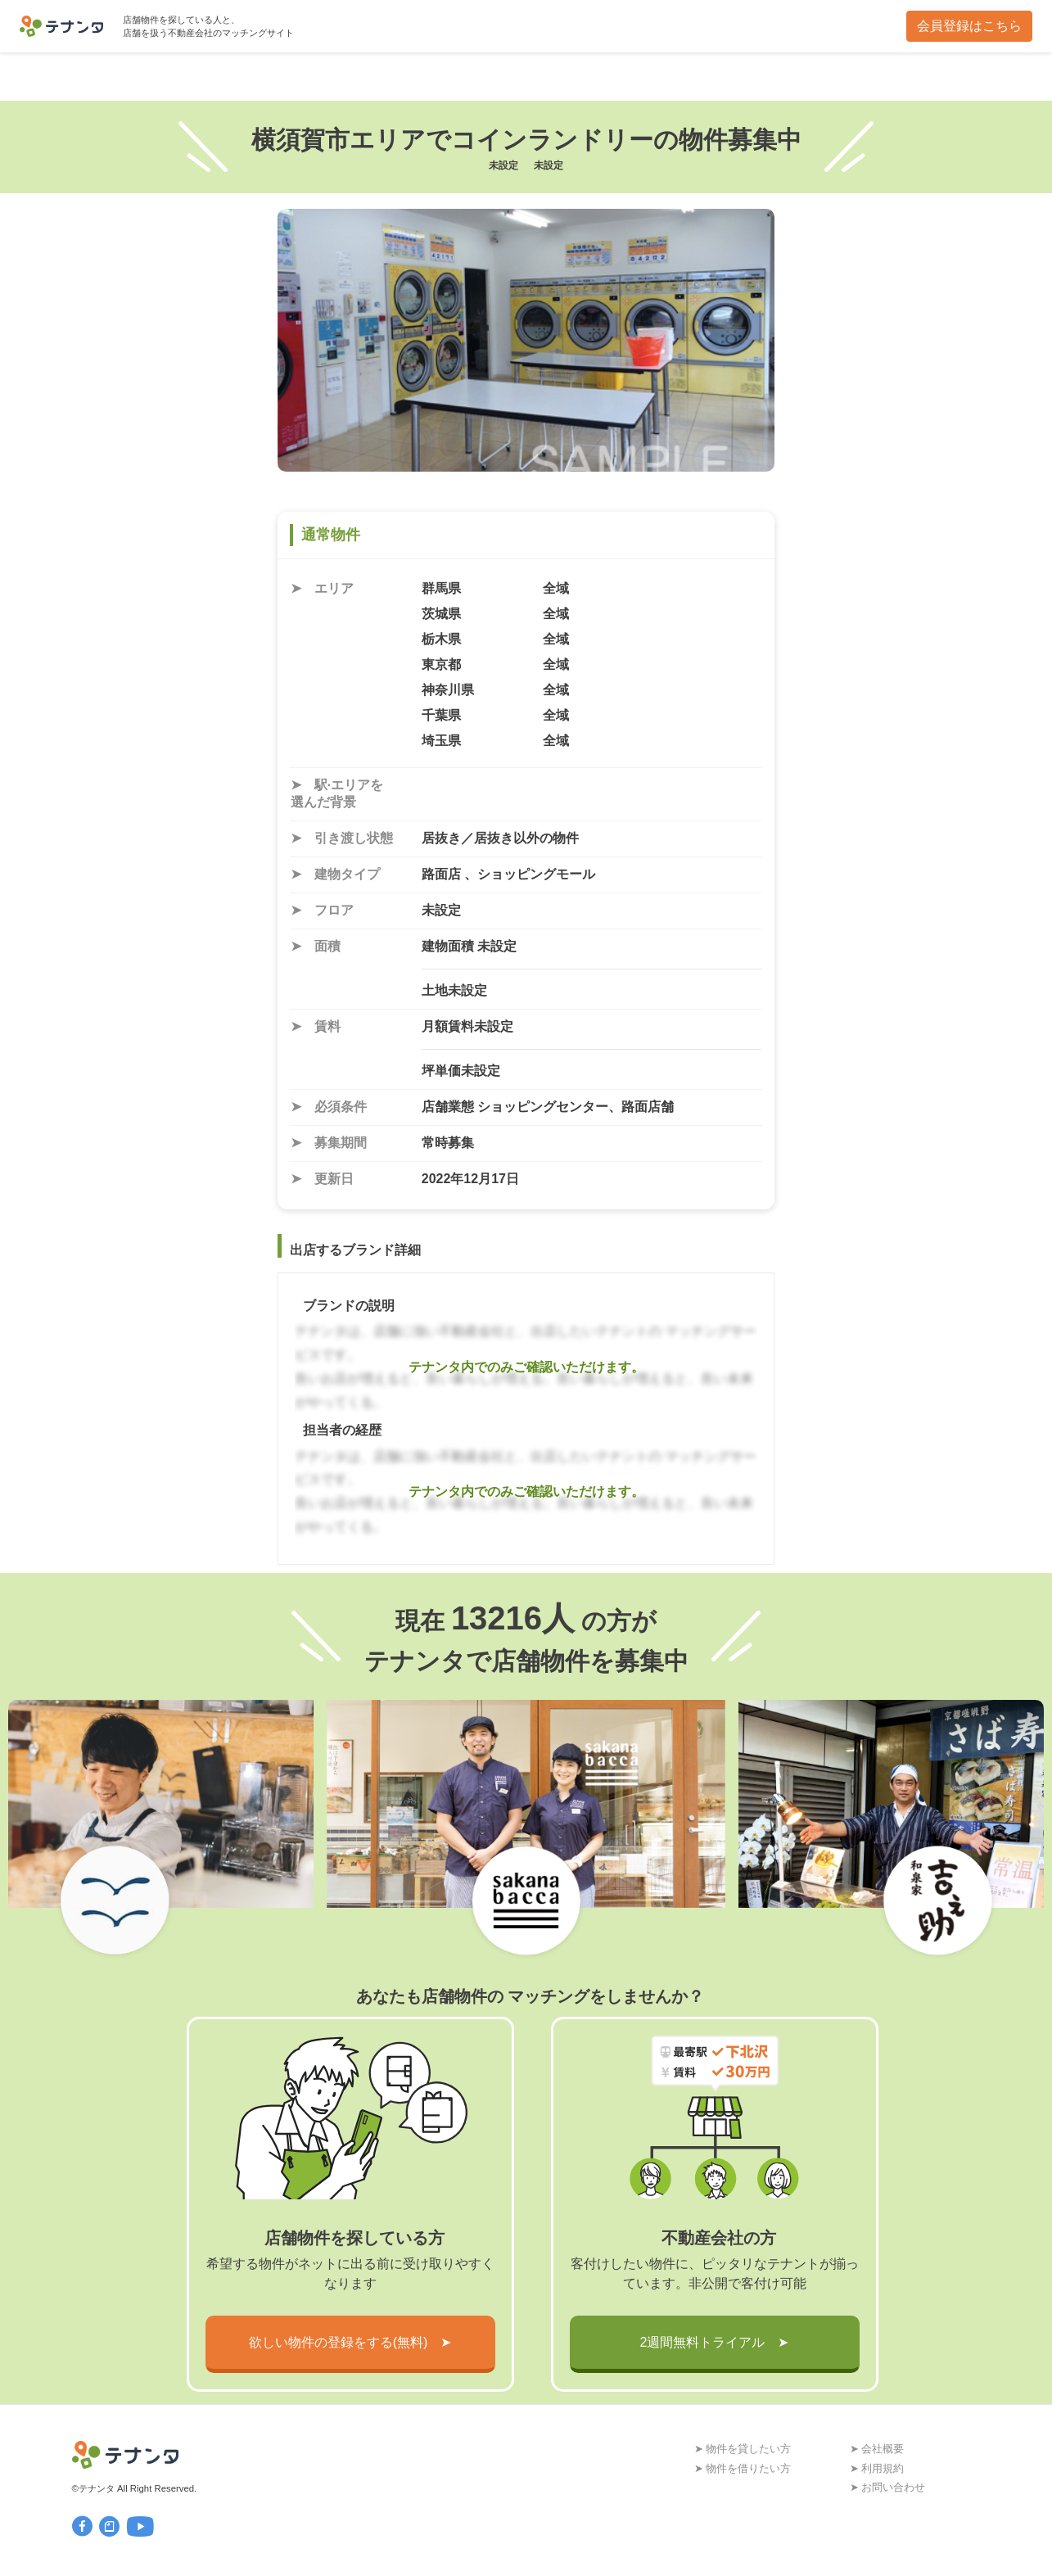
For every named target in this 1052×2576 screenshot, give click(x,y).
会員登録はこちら (969, 26)
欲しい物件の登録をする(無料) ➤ (350, 2342)
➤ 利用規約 (877, 2468)
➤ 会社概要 (877, 2449)
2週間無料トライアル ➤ (714, 2342)
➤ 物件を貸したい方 (743, 2449)
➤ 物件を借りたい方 (743, 2468)
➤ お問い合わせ (888, 2487)
